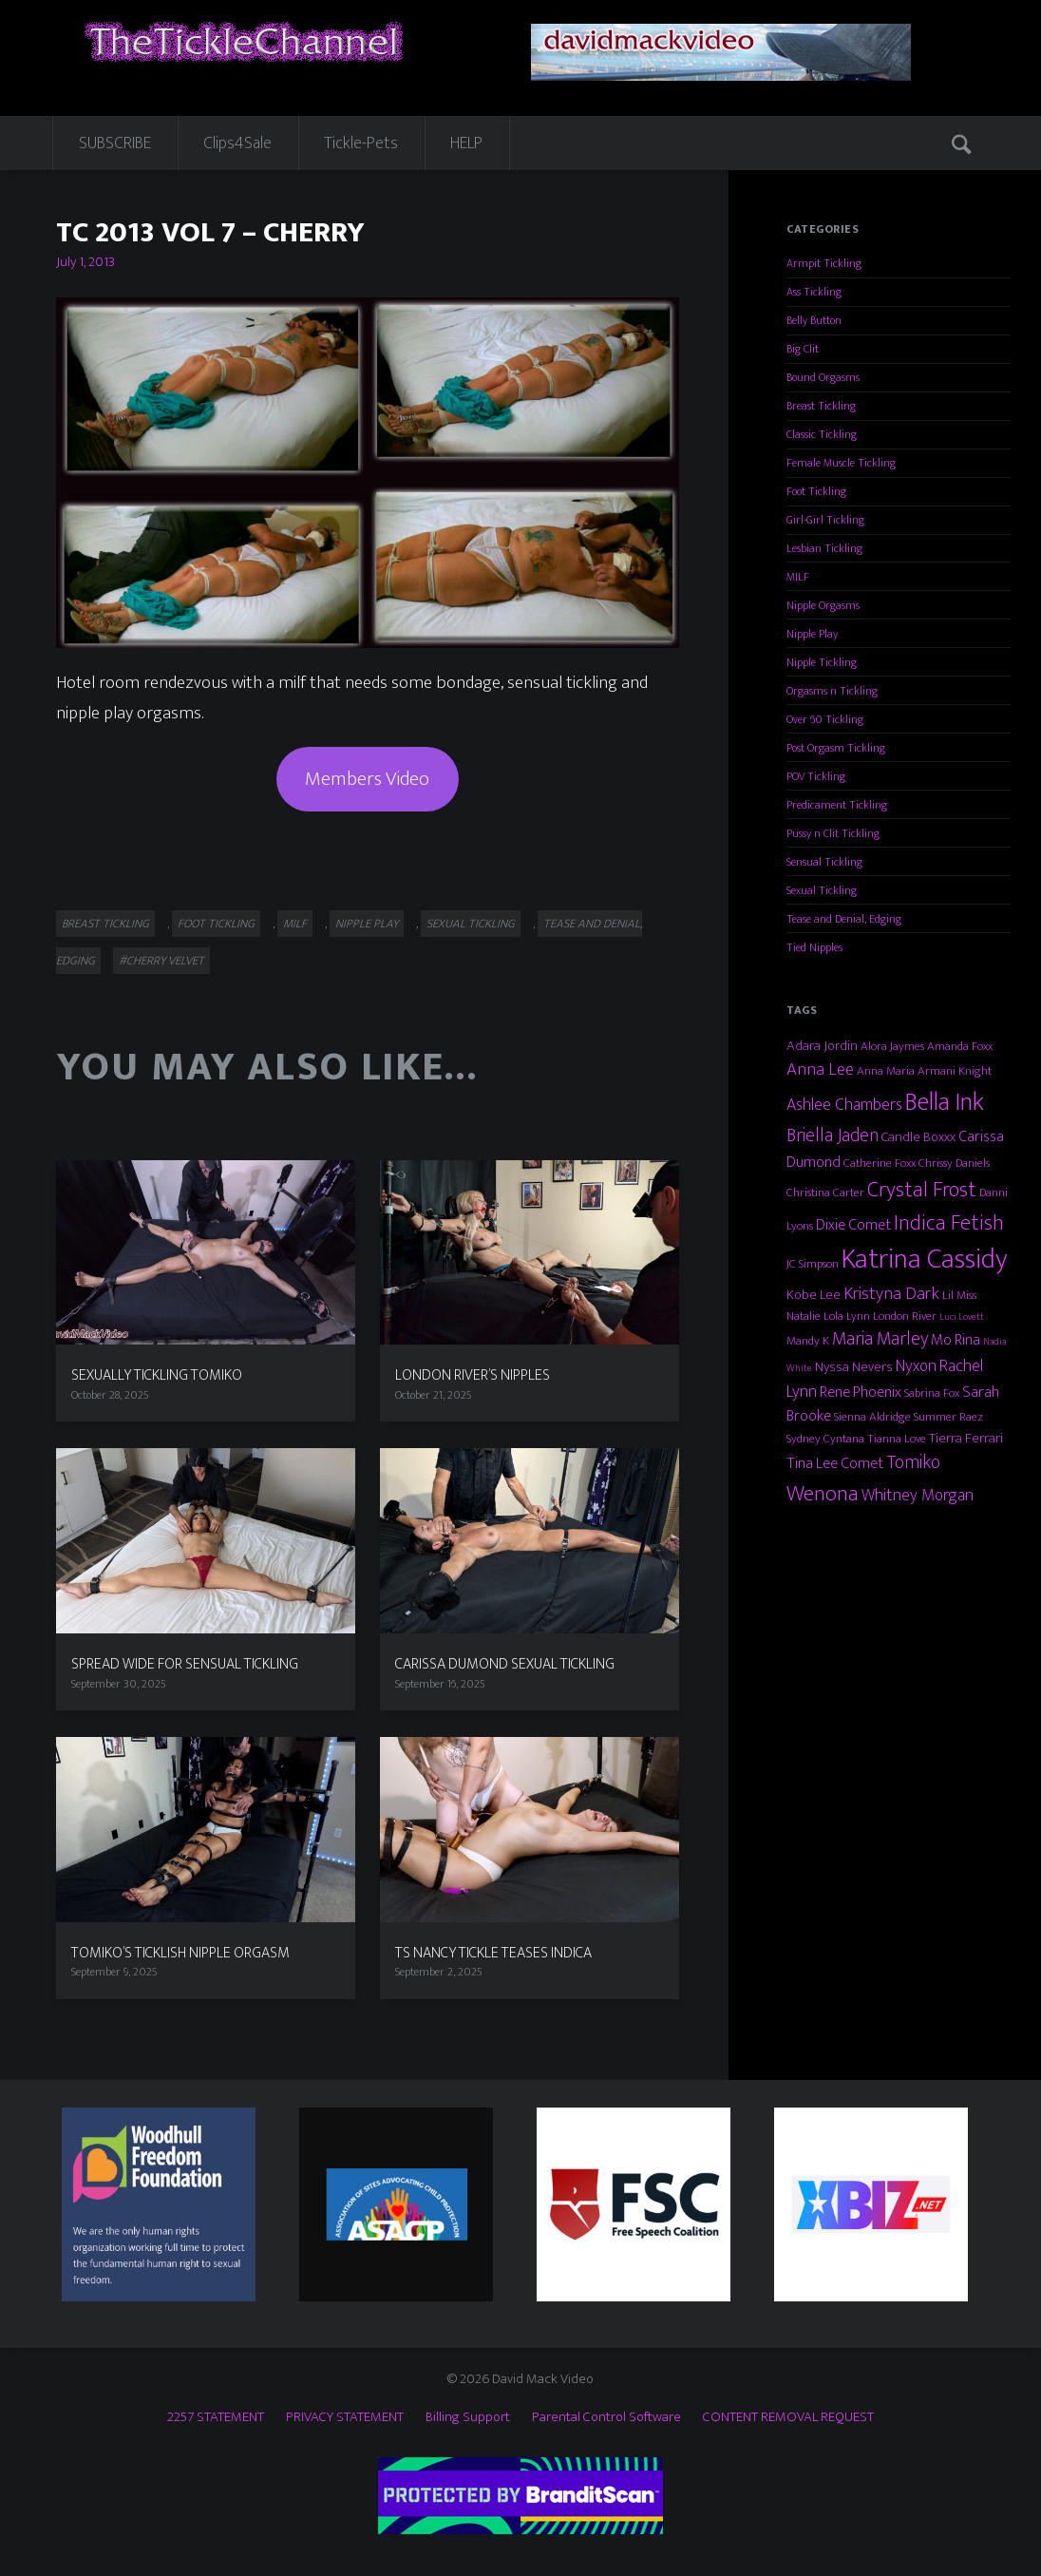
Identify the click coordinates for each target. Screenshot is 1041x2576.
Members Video (367, 778)
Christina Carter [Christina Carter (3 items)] (825, 1192)
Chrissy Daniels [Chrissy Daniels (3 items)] (954, 1163)
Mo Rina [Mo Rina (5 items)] (955, 1339)
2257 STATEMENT (215, 2417)
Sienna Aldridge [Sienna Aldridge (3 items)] (872, 1416)
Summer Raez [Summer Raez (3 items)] (948, 1416)
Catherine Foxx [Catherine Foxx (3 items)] (879, 1163)
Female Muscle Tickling (841, 462)
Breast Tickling (105, 923)
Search (963, 142)
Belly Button (814, 320)
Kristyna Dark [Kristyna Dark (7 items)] (891, 1293)
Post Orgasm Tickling (835, 747)
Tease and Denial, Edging (843, 918)
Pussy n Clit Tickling (833, 833)
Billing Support (468, 2417)
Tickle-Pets (361, 143)
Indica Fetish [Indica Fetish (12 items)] (949, 1223)
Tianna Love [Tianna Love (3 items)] (896, 1438)
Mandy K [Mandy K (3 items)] (807, 1340)
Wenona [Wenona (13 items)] (822, 1494)
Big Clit (802, 348)
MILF (295, 923)
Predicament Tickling (836, 804)
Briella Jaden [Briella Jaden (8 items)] (832, 1135)
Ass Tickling (814, 291)
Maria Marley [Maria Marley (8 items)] (880, 1339)
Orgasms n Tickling (832, 690)
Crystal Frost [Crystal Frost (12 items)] (921, 1190)
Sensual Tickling (824, 861)
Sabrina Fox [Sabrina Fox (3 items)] (931, 1393)
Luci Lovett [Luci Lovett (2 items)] (961, 1317)
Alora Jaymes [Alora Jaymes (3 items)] (892, 1046)
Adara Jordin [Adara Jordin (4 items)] (822, 1046)
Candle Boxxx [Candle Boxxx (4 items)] (918, 1137)
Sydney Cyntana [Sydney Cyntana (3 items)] (825, 1438)
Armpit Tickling (823, 263)
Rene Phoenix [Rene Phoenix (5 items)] (860, 1392)
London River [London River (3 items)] (905, 1316)
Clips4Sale (237, 143)
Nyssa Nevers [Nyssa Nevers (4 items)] (854, 1367)
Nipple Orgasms (823, 605)
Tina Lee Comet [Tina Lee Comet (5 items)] (834, 1463)
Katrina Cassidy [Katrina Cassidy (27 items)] (925, 1259)
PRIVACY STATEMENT (345, 2417)
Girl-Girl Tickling (825, 519)
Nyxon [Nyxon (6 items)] (916, 1366)
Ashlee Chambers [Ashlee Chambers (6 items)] (844, 1104)
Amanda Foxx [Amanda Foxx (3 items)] (960, 1046)
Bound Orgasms (823, 377)
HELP (466, 143)
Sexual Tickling (470, 923)
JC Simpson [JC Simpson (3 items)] (812, 1263)
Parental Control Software (606, 2417)
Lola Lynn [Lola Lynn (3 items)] (846, 1316)
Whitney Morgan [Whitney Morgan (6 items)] (917, 1495)
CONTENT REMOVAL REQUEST (788, 2417)
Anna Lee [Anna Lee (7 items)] (820, 1069)
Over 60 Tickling (824, 719)
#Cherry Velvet (161, 960)
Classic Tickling (821, 434)
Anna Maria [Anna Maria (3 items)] (886, 1070)
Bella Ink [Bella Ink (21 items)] (944, 1101)
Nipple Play (366, 923)
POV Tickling (815, 776)
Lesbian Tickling (824, 548)
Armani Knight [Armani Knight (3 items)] (955, 1070)
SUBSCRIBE (115, 143)
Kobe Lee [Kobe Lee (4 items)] (813, 1295)
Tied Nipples (814, 947)
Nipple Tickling (821, 662)
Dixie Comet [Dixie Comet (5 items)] (853, 1225)
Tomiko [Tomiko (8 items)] (913, 1462)
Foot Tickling (216, 923)
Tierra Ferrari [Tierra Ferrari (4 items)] (966, 1438)
